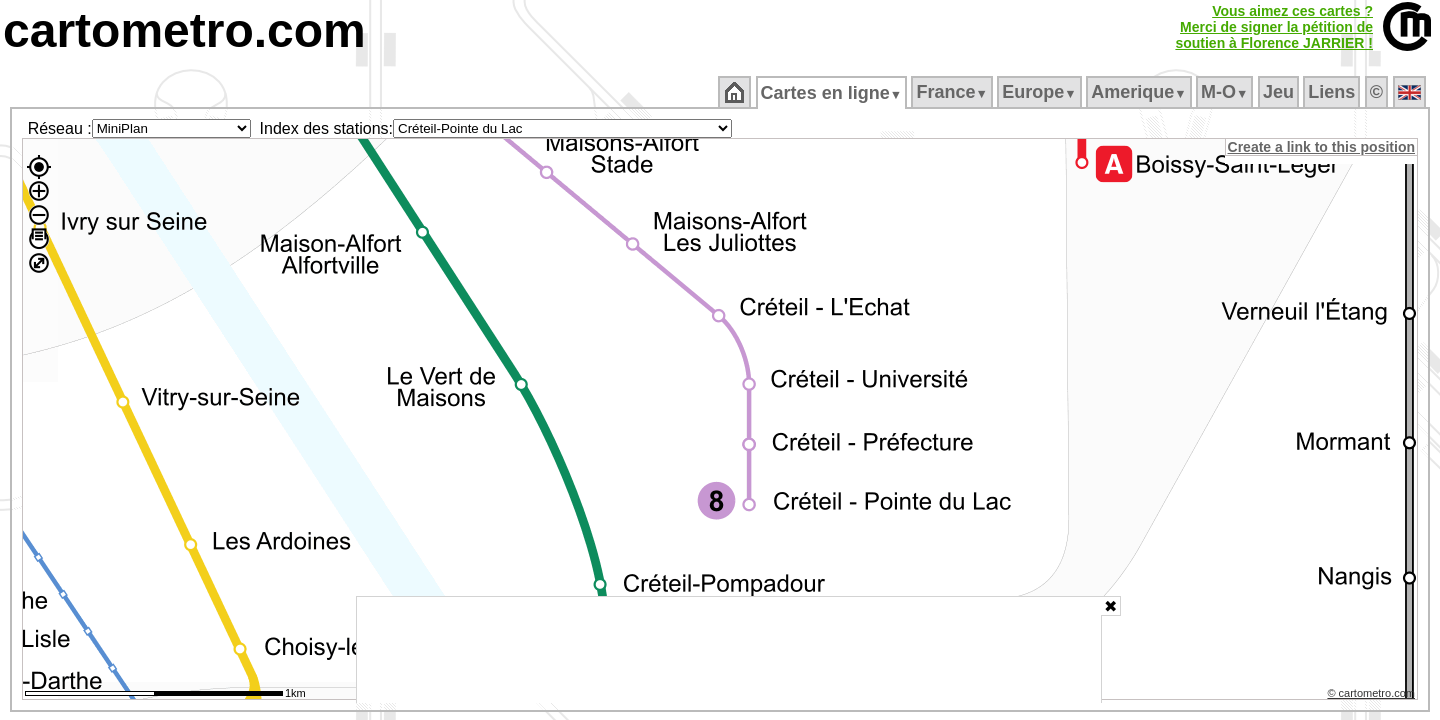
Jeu (1279, 92)
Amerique (1140, 92)
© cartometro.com (1373, 696)
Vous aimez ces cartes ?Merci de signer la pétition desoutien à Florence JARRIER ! (1274, 27)
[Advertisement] (729, 650)
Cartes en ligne (832, 93)
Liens (1333, 92)
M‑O (1226, 92)
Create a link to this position (1322, 147)
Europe (1041, 92)
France (953, 92)
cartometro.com (184, 30)
